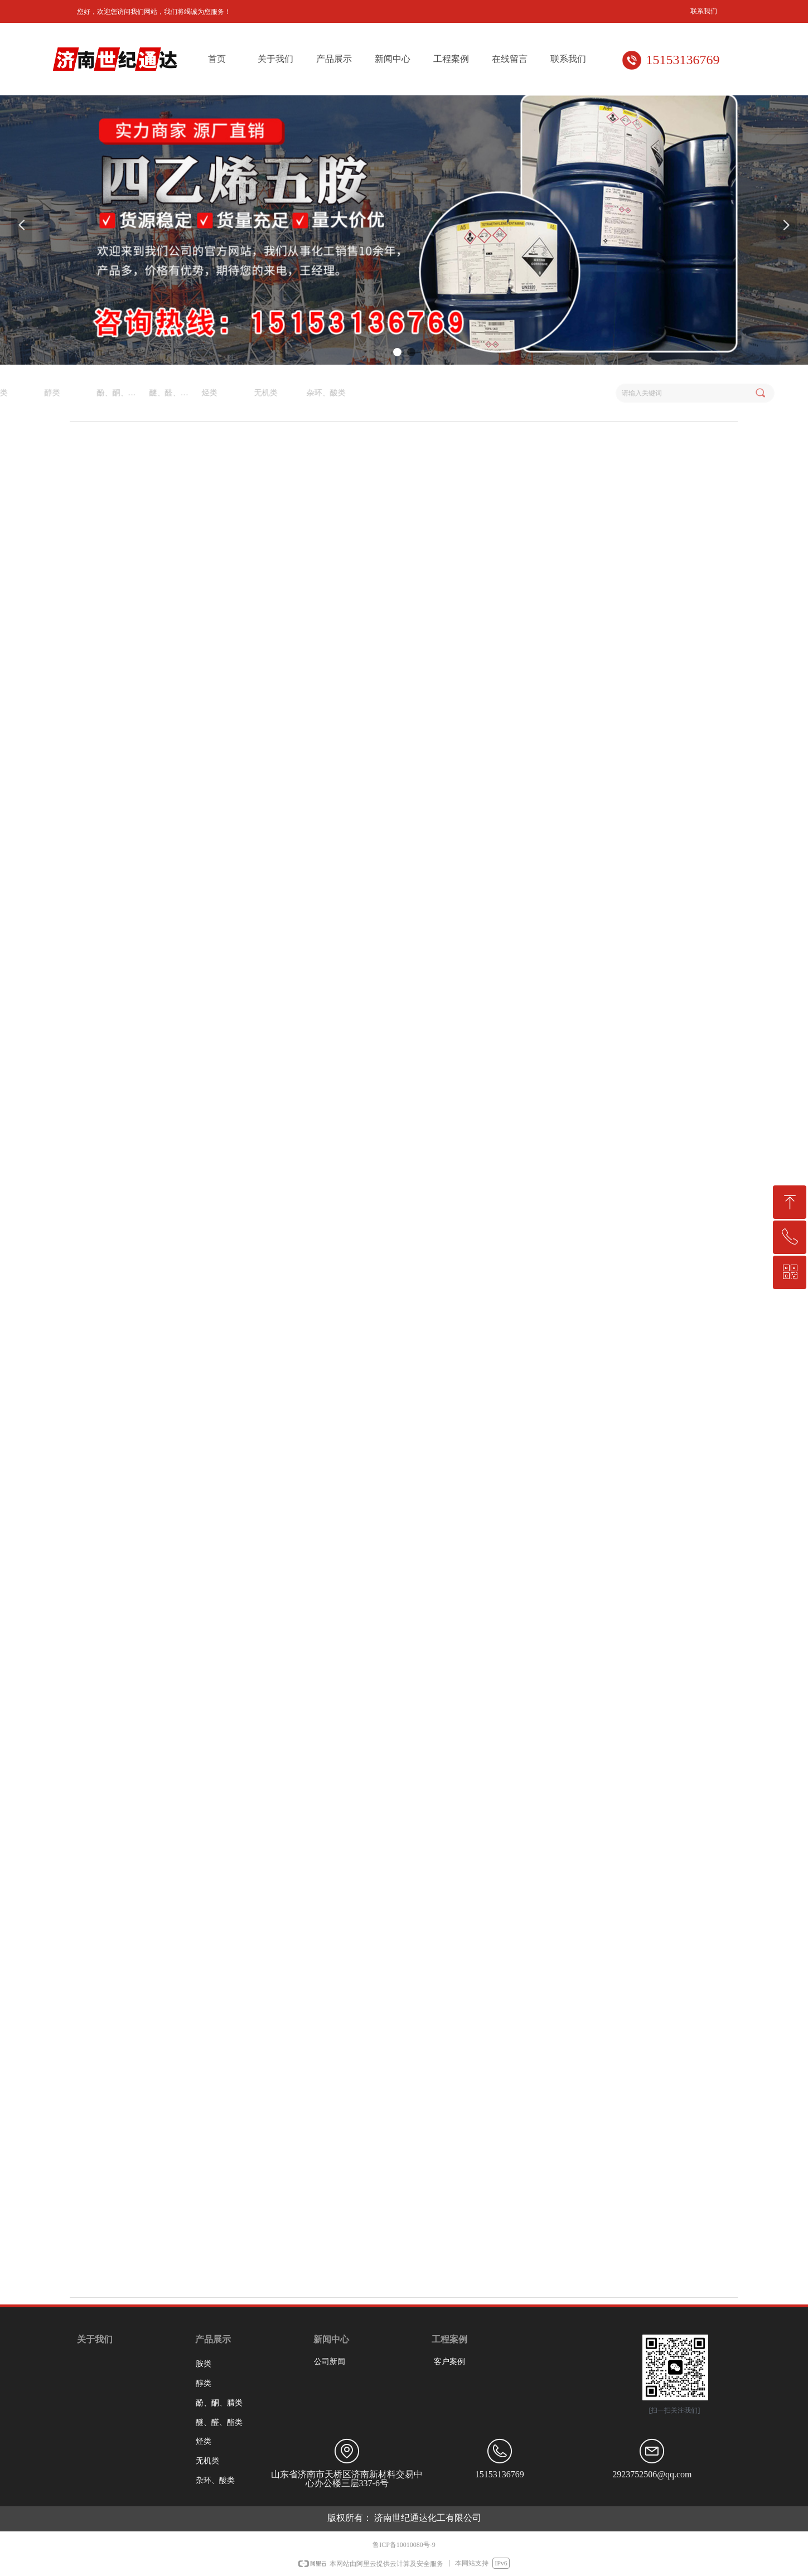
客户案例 (449, 2361)
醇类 (203, 2383)
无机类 (24, 393)
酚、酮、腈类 (219, 2403)
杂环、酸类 (84, 393)
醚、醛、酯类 (219, 2422)
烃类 (203, 2441)
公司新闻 (329, 2361)
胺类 (203, 2364)
